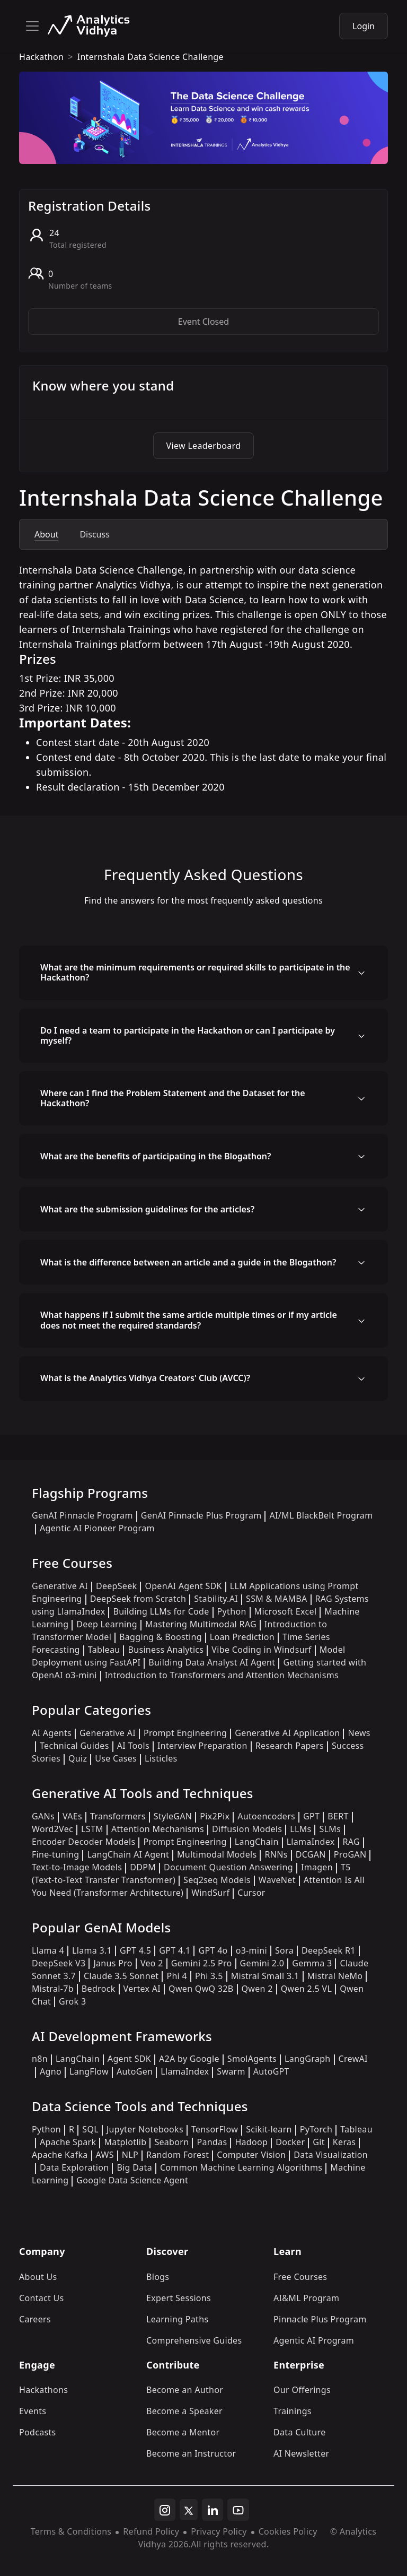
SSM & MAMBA (276, 1598)
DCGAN (311, 1854)
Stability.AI (216, 1598)
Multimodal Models (216, 1854)
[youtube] (238, 2510)
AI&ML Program (306, 2298)
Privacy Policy (218, 2531)
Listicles (161, 1758)
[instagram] (164, 2510)
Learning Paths (177, 2319)
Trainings (292, 2411)
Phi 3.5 (209, 1976)
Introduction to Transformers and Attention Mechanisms (222, 1675)
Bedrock (99, 1988)
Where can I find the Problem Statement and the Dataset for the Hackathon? (172, 1098)
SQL (90, 2129)
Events (32, 2411)
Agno (50, 2071)
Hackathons (43, 2390)
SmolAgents (252, 2059)
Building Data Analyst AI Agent (211, 1662)
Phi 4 (176, 1976)
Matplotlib (125, 2142)
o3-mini (251, 1950)
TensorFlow (214, 2129)
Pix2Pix (214, 1816)
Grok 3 (72, 2001)
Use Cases (116, 1758)
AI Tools (133, 1745)
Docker (290, 2142)
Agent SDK (129, 2059)
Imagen (317, 1867)
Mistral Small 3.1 (265, 1976)
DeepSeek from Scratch (138, 1598)
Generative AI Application (287, 1733)
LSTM (92, 1829)
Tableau (104, 1649)
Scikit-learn (269, 2129)
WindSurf (210, 1892)
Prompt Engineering (185, 1733)
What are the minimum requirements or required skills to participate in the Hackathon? (195, 972)
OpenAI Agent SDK (183, 1586)
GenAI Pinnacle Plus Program (201, 1515)
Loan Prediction (242, 1637)
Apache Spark (68, 2142)
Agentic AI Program (313, 2340)
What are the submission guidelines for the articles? (147, 1209)
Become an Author (184, 2390)
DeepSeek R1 (329, 1950)
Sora (284, 1950)
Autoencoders (266, 1816)
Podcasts (37, 2432)
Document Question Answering (228, 1867)
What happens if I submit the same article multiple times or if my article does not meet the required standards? (188, 1320)
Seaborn (171, 2142)
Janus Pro (112, 1963)
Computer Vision (251, 2155)
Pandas (212, 2142)
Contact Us (41, 2298)
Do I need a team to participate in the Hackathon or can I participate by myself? (187, 1035)
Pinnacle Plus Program (320, 2319)
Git (319, 2142)
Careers (35, 2319)
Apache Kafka (60, 2155)
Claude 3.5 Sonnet (121, 1976)
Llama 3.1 (92, 1950)
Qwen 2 (257, 1988)
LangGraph (308, 2059)
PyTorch (316, 2129)
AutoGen (135, 2071)
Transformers (118, 1816)
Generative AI (60, 1586)
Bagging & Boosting (160, 1637)
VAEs (72, 1816)
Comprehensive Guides (194, 2340)
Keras (344, 2142)
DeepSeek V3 (58, 1963)
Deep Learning (106, 1624)
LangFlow (89, 2071)
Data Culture (299, 2432)
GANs (43, 1816)
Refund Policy (151, 2531)
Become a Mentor (182, 2432)
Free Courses (300, 2277)
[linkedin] (212, 2510)
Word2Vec (52, 1829)
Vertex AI (142, 1988)
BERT (338, 1816)
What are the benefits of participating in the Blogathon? (155, 1156)
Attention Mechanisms (157, 1829)
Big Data (134, 2167)
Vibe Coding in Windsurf (261, 1649)
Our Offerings (302, 2390)
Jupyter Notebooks (145, 2129)
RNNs (275, 1854)
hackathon (41, 57)
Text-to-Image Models (77, 1867)
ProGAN (350, 1854)
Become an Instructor (191, 2453)
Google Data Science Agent (132, 2180)
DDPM (143, 1867)
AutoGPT (271, 2071)
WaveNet (277, 1880)
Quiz (77, 1758)
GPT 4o (212, 1950)
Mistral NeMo (335, 1976)
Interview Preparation (202, 1745)
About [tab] (46, 534)
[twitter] (189, 2509)
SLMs (330, 1829)
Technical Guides (74, 1745)
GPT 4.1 (174, 1950)
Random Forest (177, 2155)
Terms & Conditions (71, 2531)
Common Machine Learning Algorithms (241, 2167)
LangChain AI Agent (128, 1854)
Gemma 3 (312, 1963)
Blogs (157, 2277)
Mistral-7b (53, 1988)
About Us (38, 2277)
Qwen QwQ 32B (201, 1988)
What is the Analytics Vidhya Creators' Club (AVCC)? (145, 1378)
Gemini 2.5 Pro (201, 1963)
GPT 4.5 (135, 1950)
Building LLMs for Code (161, 1611)
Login (363, 26)
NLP (130, 2155)
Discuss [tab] (94, 534)
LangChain (257, 1842)
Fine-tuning (55, 1854)
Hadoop (251, 2142)
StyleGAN (173, 1816)
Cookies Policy (288, 2531)
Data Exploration (74, 2167)
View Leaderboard (203, 446)
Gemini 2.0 (262, 1963)
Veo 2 (151, 1963)
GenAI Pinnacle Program (82, 1515)
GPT (311, 1816)
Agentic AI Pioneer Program (97, 1528)
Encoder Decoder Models (83, 1842)
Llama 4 (48, 1950)
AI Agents (52, 1733)
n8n (40, 2059)
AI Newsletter (301, 2453)
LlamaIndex (311, 1842)
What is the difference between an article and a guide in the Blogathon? (188, 1262)
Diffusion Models (247, 1829)
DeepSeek (116, 1586)
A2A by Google (189, 2059)
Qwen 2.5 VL (306, 1988)
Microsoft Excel (285, 1611)
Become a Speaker (184, 2411)
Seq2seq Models (217, 1880)
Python (231, 1611)
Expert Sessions (178, 2298)
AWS (105, 2155)
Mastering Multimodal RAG (200, 1624)
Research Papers (289, 1745)
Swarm (231, 2071)
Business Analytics (166, 1649)
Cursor (251, 1892)
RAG (351, 1842)
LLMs (300, 1829)
